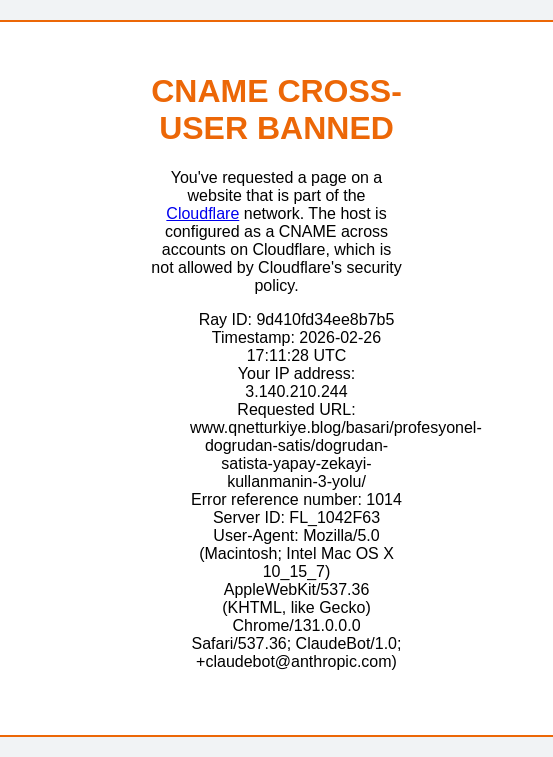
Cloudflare (202, 213)
